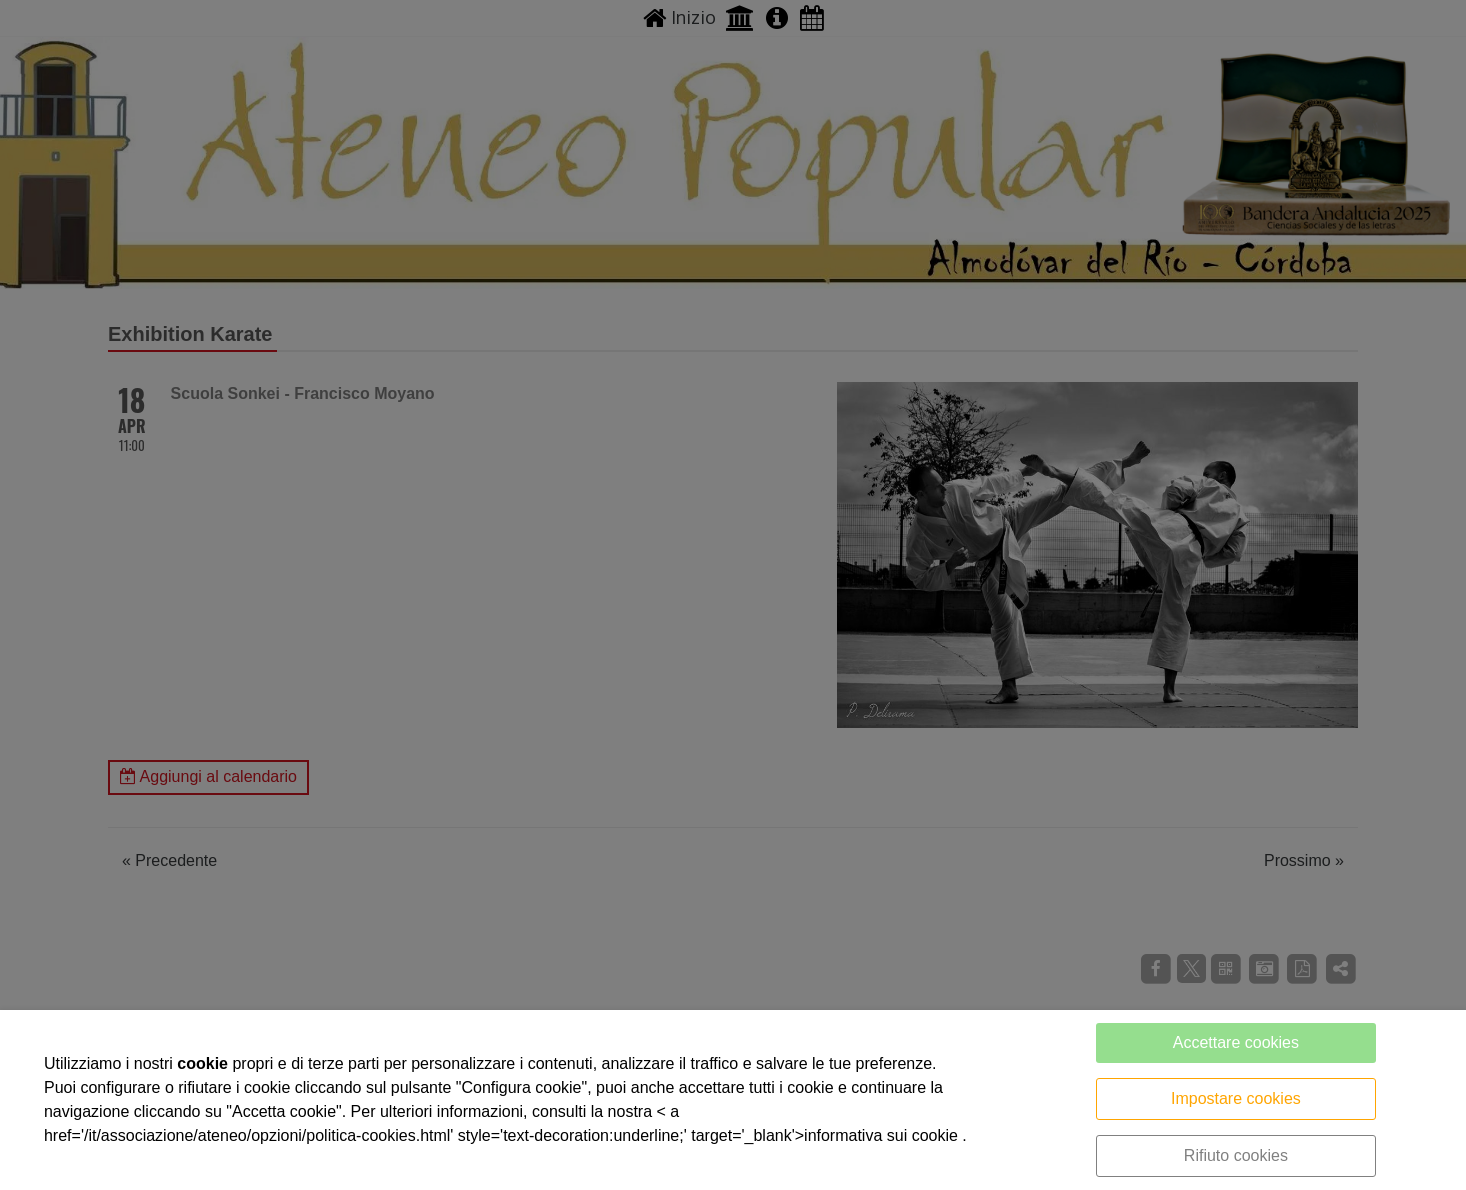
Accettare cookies (1236, 1042)
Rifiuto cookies (1236, 1155)
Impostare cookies (1236, 1098)
